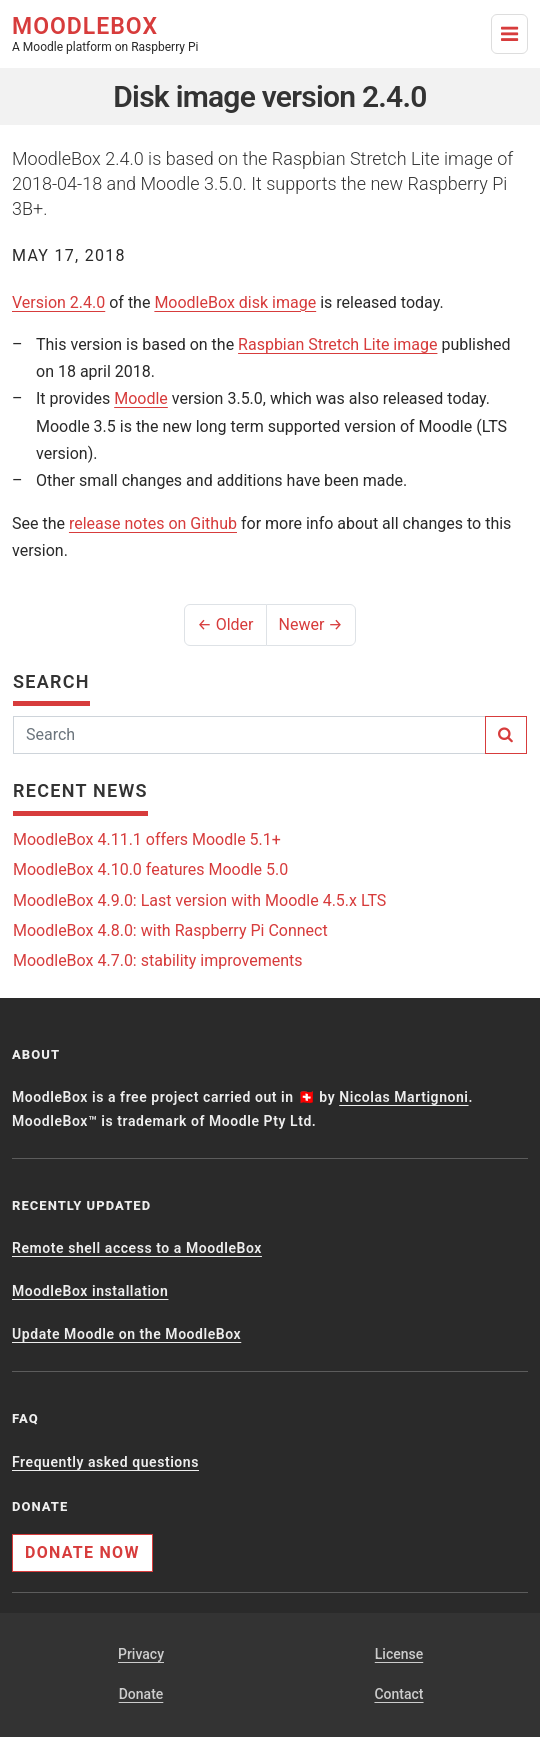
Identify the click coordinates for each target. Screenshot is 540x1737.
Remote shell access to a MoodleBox (137, 1248)
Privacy (141, 1654)
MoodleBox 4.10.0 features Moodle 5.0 (150, 869)
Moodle (141, 398)
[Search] (249, 735)
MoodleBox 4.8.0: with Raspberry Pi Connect (170, 930)
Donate (141, 1694)
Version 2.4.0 (58, 302)
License (399, 1654)
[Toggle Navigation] (509, 34)
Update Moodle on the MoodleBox (126, 1334)
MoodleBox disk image (235, 302)
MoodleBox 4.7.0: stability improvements (158, 960)
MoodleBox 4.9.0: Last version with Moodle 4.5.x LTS (199, 900)
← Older (225, 624)
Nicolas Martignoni (403, 1097)
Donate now (82, 1552)
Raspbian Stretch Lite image (337, 344)
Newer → (311, 624)
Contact (398, 1694)
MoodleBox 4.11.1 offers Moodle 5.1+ (147, 839)
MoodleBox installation (90, 1291)
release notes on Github (153, 523)
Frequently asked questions (105, 1462)
